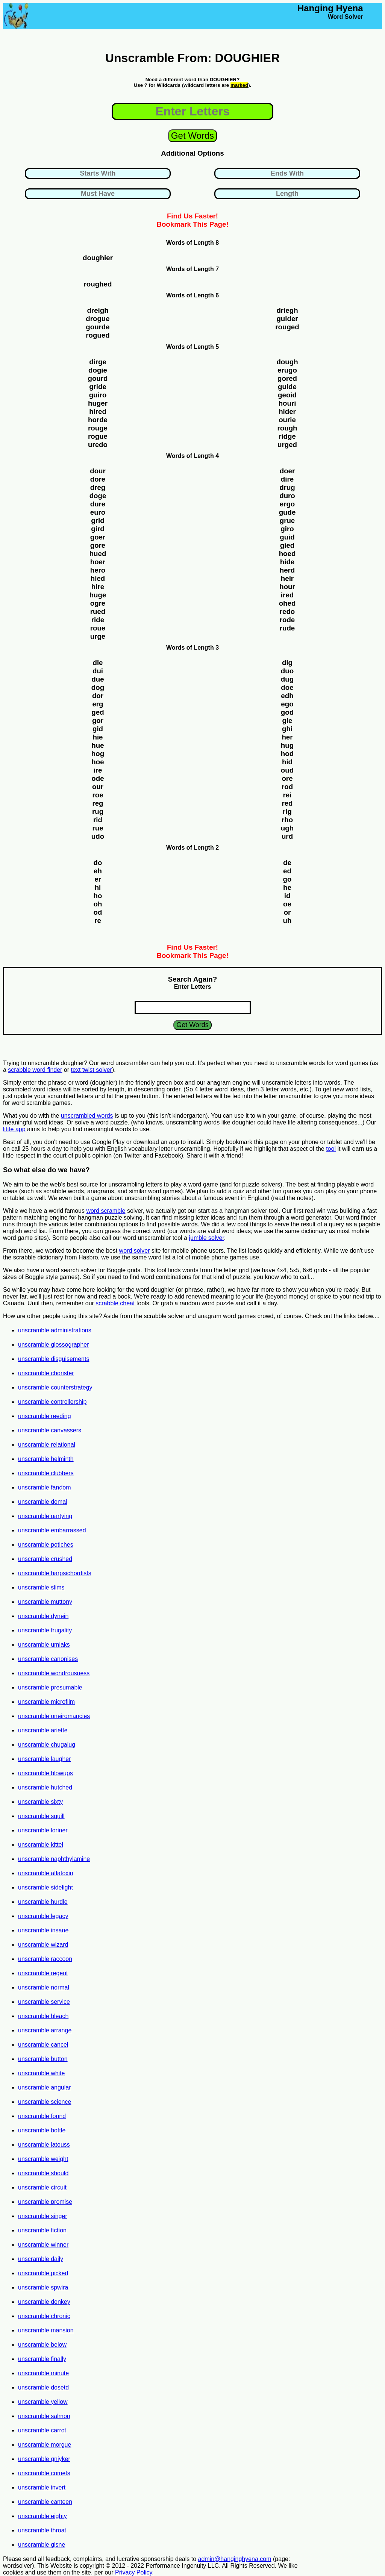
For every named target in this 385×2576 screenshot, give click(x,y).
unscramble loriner (43, 1830)
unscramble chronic (44, 2316)
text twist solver (91, 1070)
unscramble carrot (42, 2430)
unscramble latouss (44, 2144)
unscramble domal (42, 1502)
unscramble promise (45, 2202)
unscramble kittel (40, 1844)
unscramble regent (43, 1973)
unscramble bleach (43, 2016)
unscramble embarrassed (52, 1530)
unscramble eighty (42, 2516)
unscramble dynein (43, 1616)
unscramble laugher (44, 1759)
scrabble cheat (115, 1303)
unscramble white (41, 2073)
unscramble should (43, 2173)
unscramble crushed (45, 1559)
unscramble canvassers (49, 1430)
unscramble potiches (45, 1544)
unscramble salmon (44, 2416)
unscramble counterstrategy (55, 1387)
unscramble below (42, 2344)
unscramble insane (43, 1930)
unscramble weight (43, 2159)
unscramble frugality (45, 1630)
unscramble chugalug (46, 1744)
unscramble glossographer (53, 1344)
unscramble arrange (44, 2030)
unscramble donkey (44, 2302)
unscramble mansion (46, 2330)
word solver (134, 1250)
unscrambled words (87, 1115)
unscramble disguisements (53, 1359)
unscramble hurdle (43, 1902)
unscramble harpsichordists (54, 1573)
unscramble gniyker (44, 2459)
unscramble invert (41, 2487)
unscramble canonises (48, 1659)
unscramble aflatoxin (45, 1873)
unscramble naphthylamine (54, 1859)
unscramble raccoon (45, 1959)
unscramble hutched (45, 1787)
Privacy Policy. (134, 2572)
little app (14, 1129)
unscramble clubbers (46, 1473)
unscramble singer (42, 2216)
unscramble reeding (44, 1416)
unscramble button (43, 2059)
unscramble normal (43, 1987)
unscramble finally (42, 2359)
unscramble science (44, 2102)
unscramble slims (41, 1587)
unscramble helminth (46, 1459)
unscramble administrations (54, 1330)
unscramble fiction (42, 2230)
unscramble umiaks (44, 1644)
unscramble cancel (43, 2044)
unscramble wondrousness (53, 1673)
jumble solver (206, 1238)
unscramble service (44, 2002)
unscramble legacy (43, 1916)
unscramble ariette (43, 1730)
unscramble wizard (43, 1944)
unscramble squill (41, 1816)
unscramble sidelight (45, 1887)
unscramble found (42, 2116)
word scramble (105, 1211)
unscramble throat (42, 2530)
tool (331, 1149)
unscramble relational (46, 1444)
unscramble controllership (52, 1402)
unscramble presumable (50, 1687)
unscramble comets (44, 2473)
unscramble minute (43, 2373)
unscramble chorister (46, 1373)
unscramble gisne (41, 2544)
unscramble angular (44, 2087)
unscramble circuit (42, 2187)
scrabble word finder (35, 1070)
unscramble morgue (44, 2444)
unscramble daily (40, 2259)
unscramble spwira (43, 2287)
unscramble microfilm (46, 1702)
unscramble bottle (41, 2130)
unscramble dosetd (43, 2387)
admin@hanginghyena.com (234, 2559)
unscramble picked (43, 2273)
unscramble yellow (43, 2402)
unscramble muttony (45, 1602)
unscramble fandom (44, 1487)
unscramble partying (45, 1516)
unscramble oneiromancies (54, 1716)
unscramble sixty (40, 1802)
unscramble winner (43, 2244)
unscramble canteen (45, 2502)
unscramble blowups (45, 1773)
